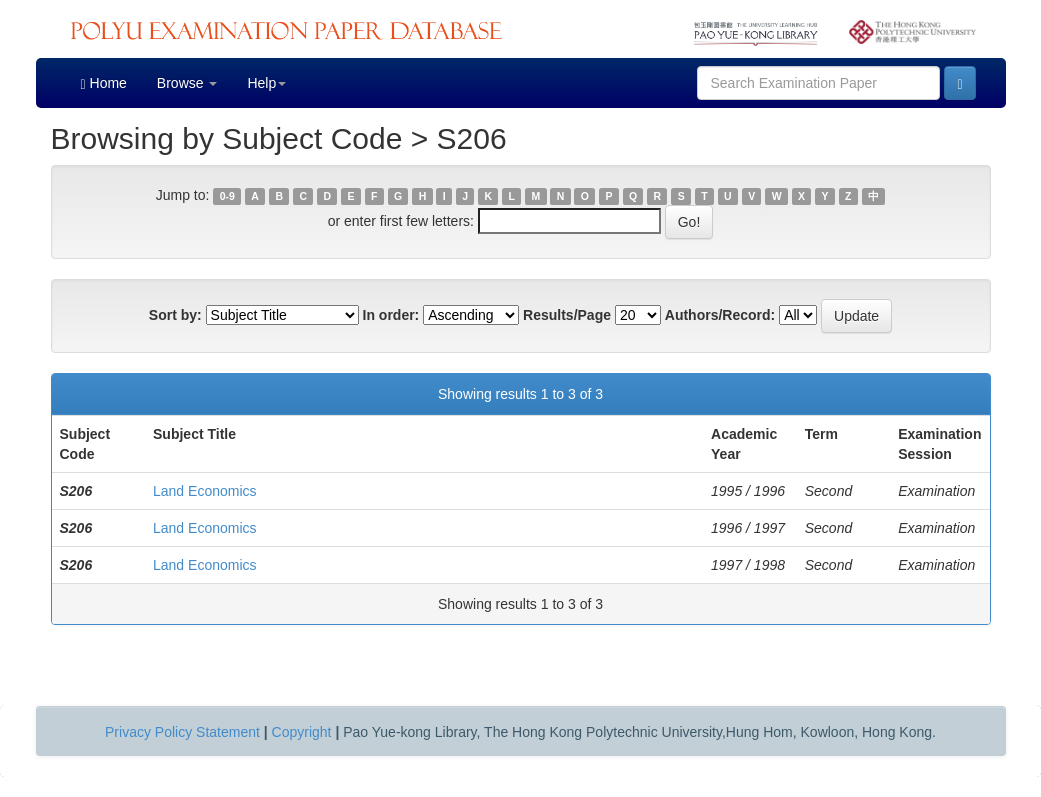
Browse (187, 83)
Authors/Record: (720, 315)
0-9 (227, 196)
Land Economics (205, 491)
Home (104, 83)
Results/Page (567, 315)
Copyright (302, 732)
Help (266, 83)
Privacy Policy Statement (182, 732)
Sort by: (175, 315)
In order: (391, 315)
